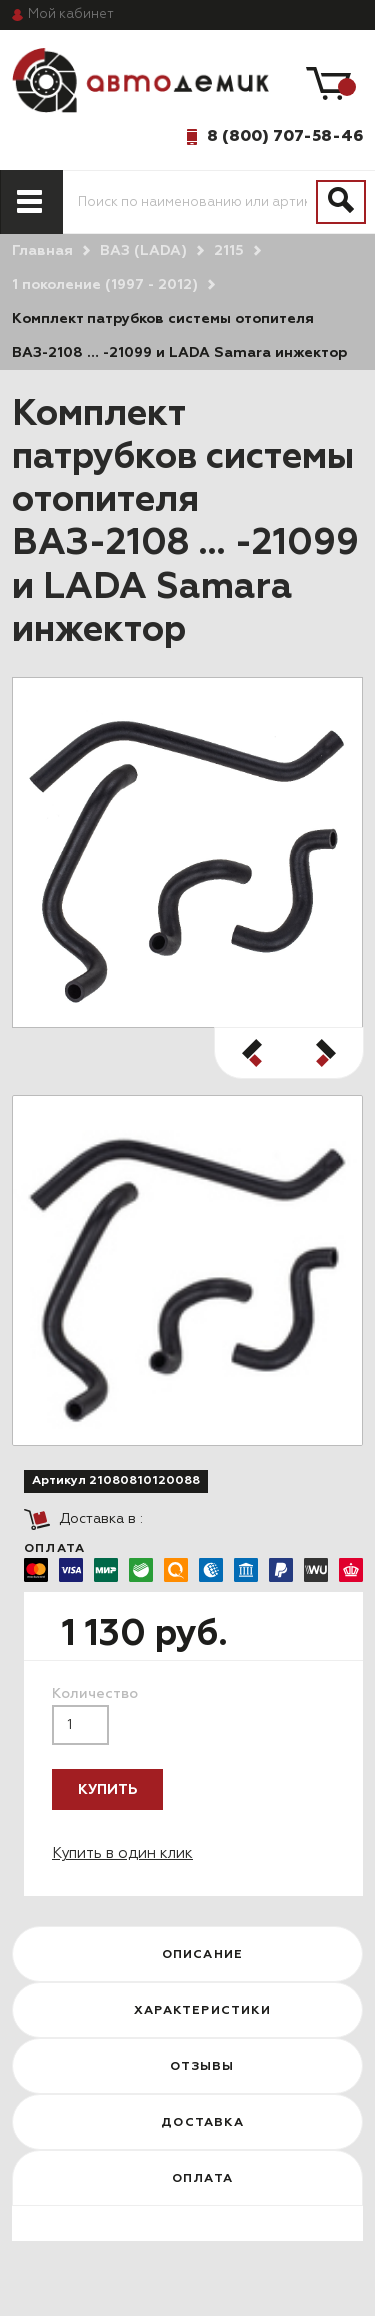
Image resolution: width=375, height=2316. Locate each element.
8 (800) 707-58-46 (285, 136)
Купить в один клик (122, 1853)
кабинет (71, 14)
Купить (107, 1790)
